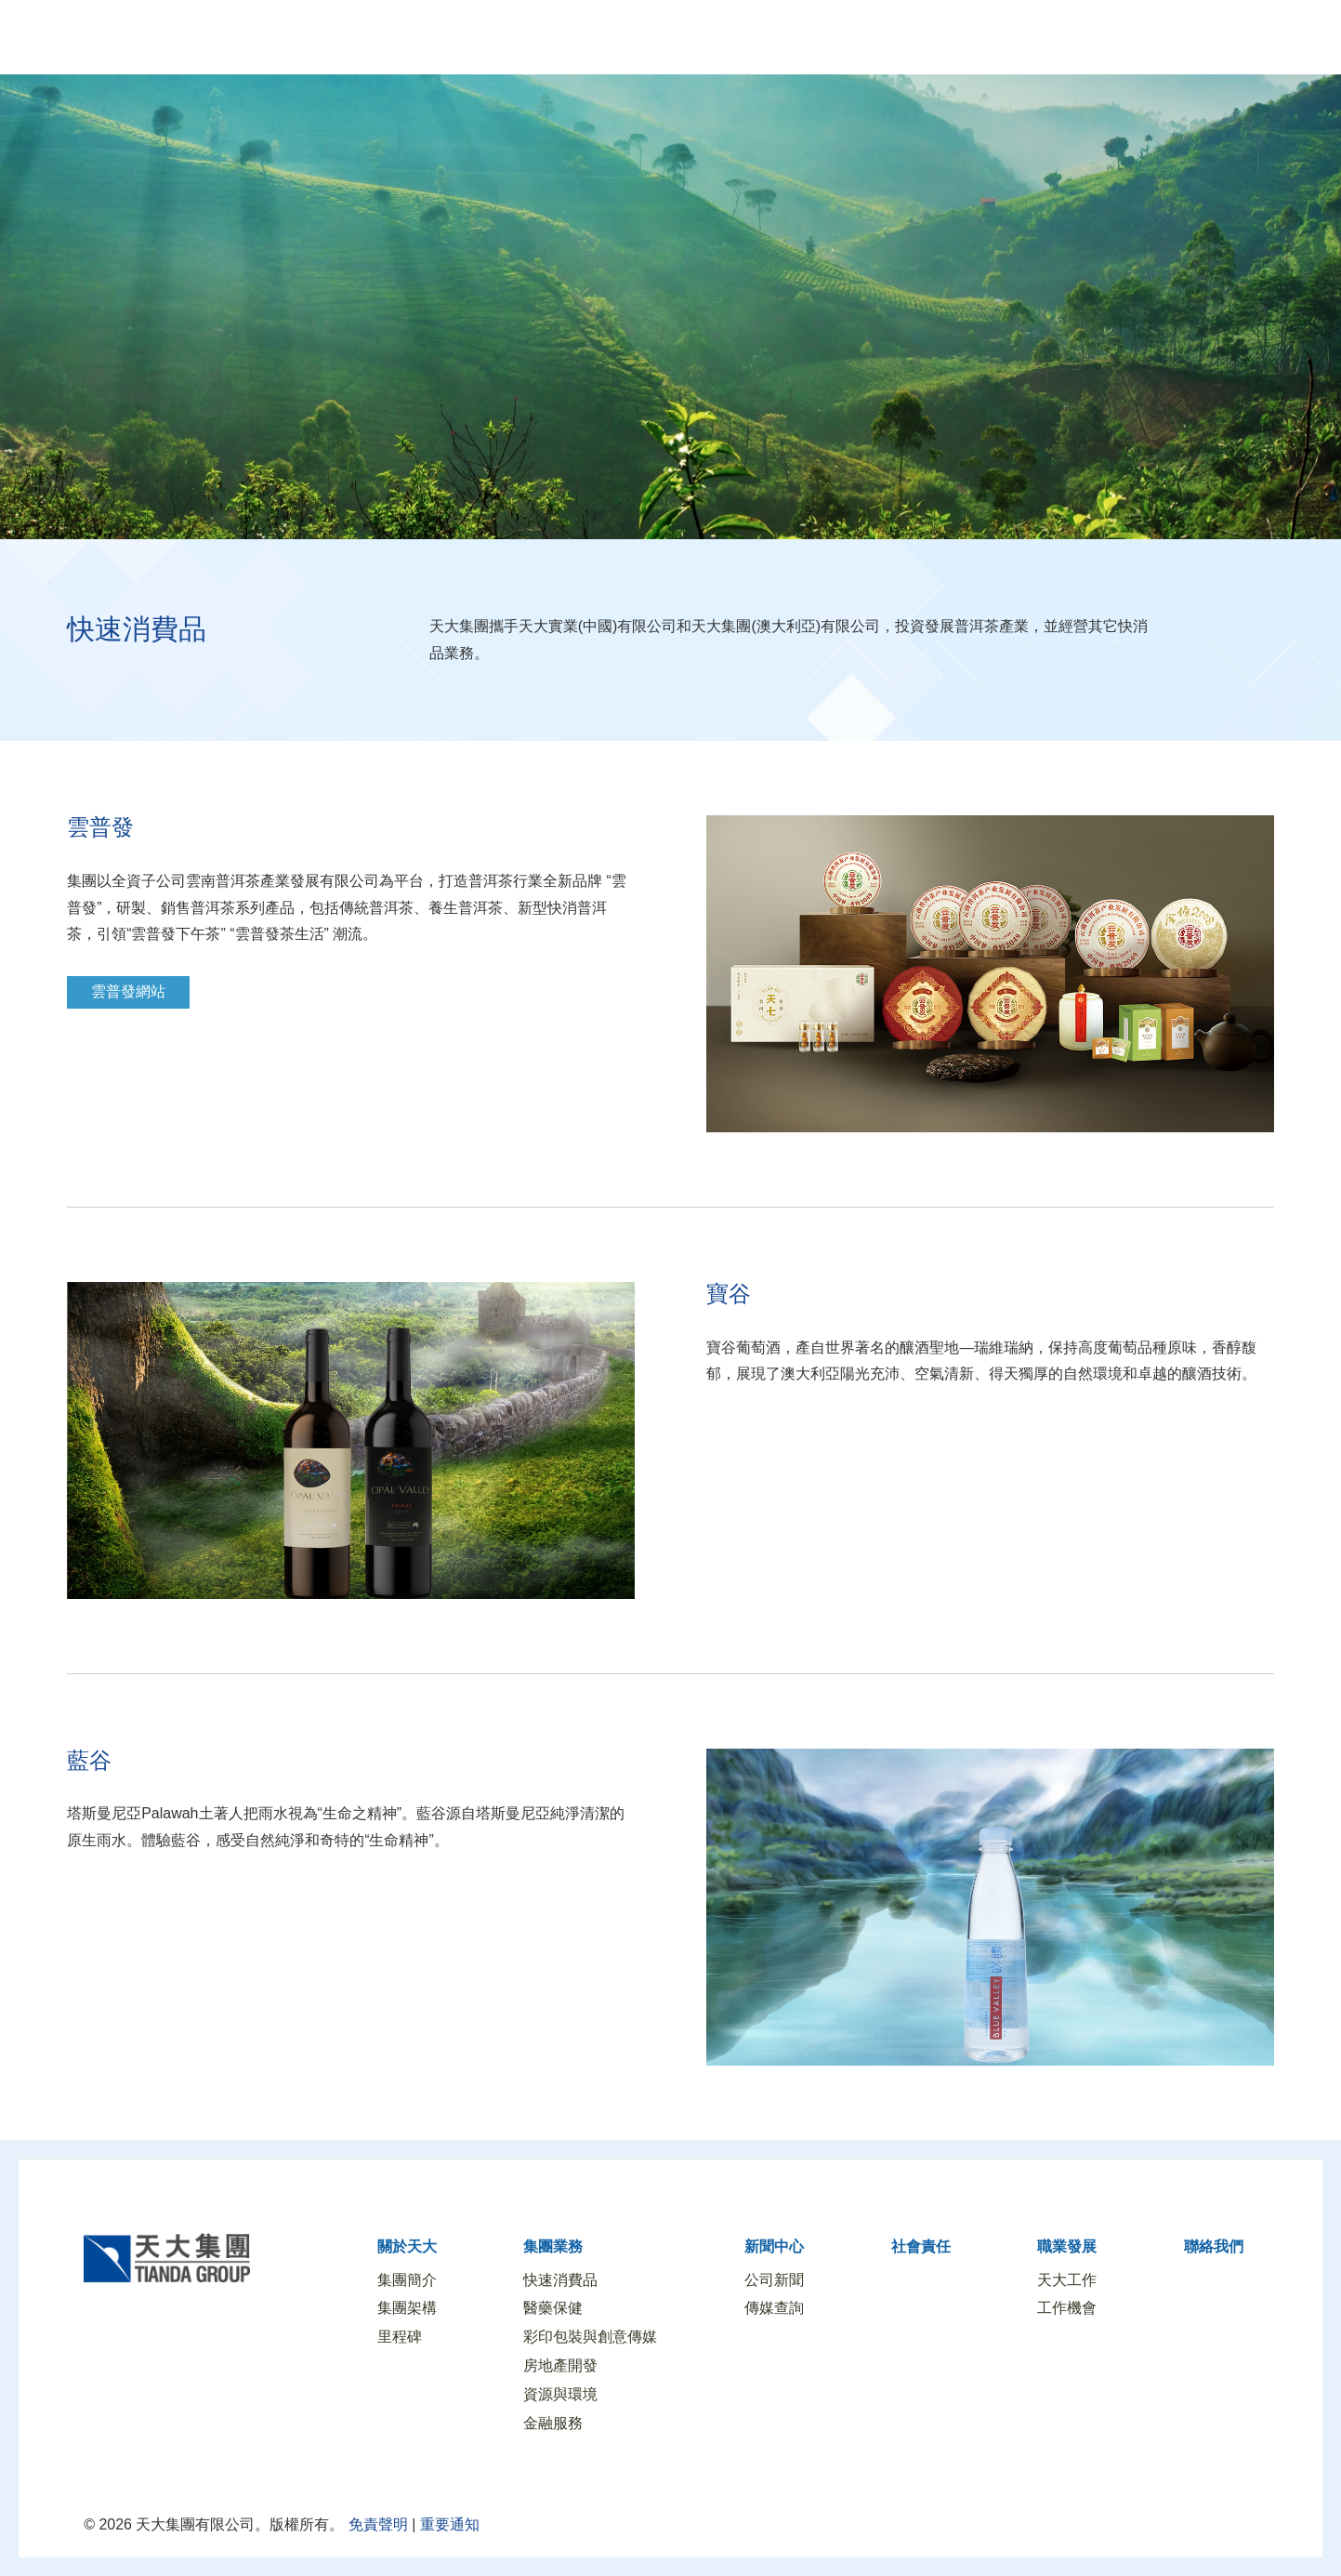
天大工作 (1067, 2280)
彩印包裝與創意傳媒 (590, 2337)
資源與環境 (560, 2394)
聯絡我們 (1213, 2246)
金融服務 (553, 2423)
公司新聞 (774, 2280)
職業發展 (1067, 2246)
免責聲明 (375, 2524)
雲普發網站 (128, 991)
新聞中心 (774, 2246)
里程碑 (399, 2337)
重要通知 (450, 2524)
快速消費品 (560, 2280)
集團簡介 (407, 2280)
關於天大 (407, 2246)
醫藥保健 (553, 2308)
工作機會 (1067, 2308)
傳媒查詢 (774, 2308)
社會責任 (921, 2246)
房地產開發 (560, 2365)
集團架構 (407, 2308)
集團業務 (553, 2246)
